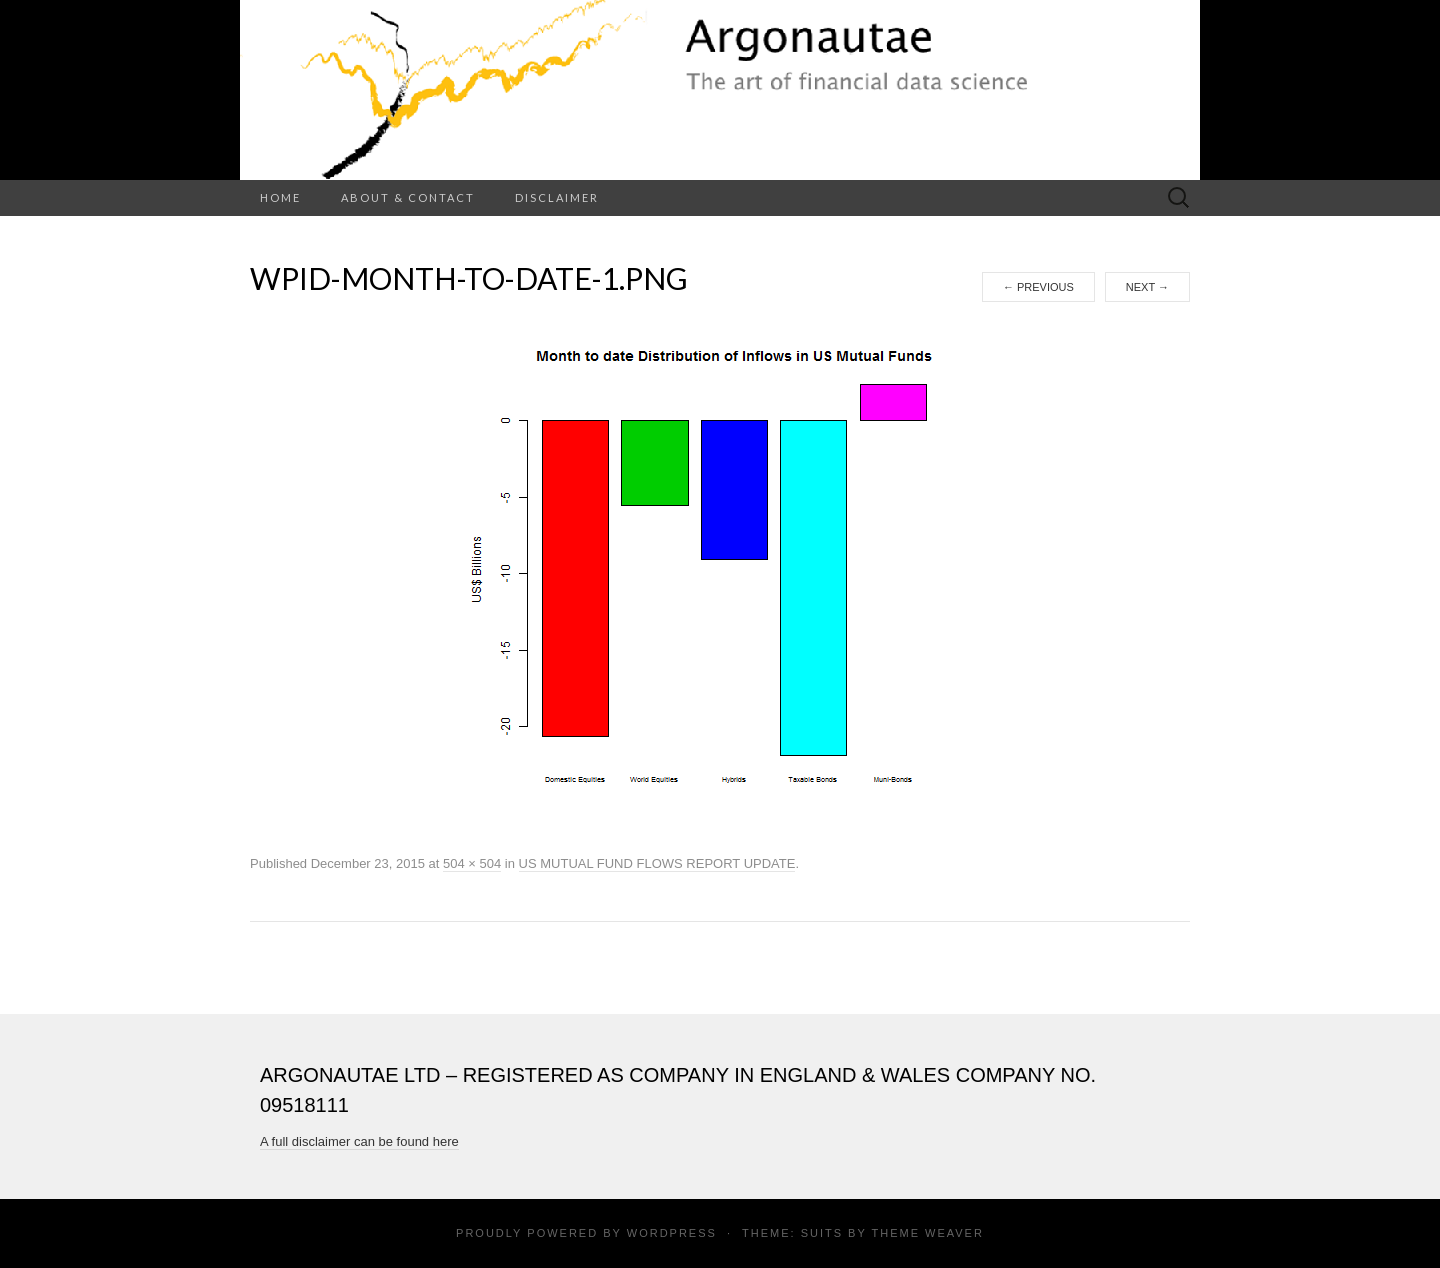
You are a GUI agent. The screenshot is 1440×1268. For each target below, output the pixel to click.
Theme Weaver (927, 1233)
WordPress (672, 1233)
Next (1147, 287)
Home (280, 197)
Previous (1038, 287)
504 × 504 (472, 863)
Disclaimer (557, 197)
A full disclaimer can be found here (359, 1141)
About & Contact (408, 197)
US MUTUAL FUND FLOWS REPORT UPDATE (657, 863)
